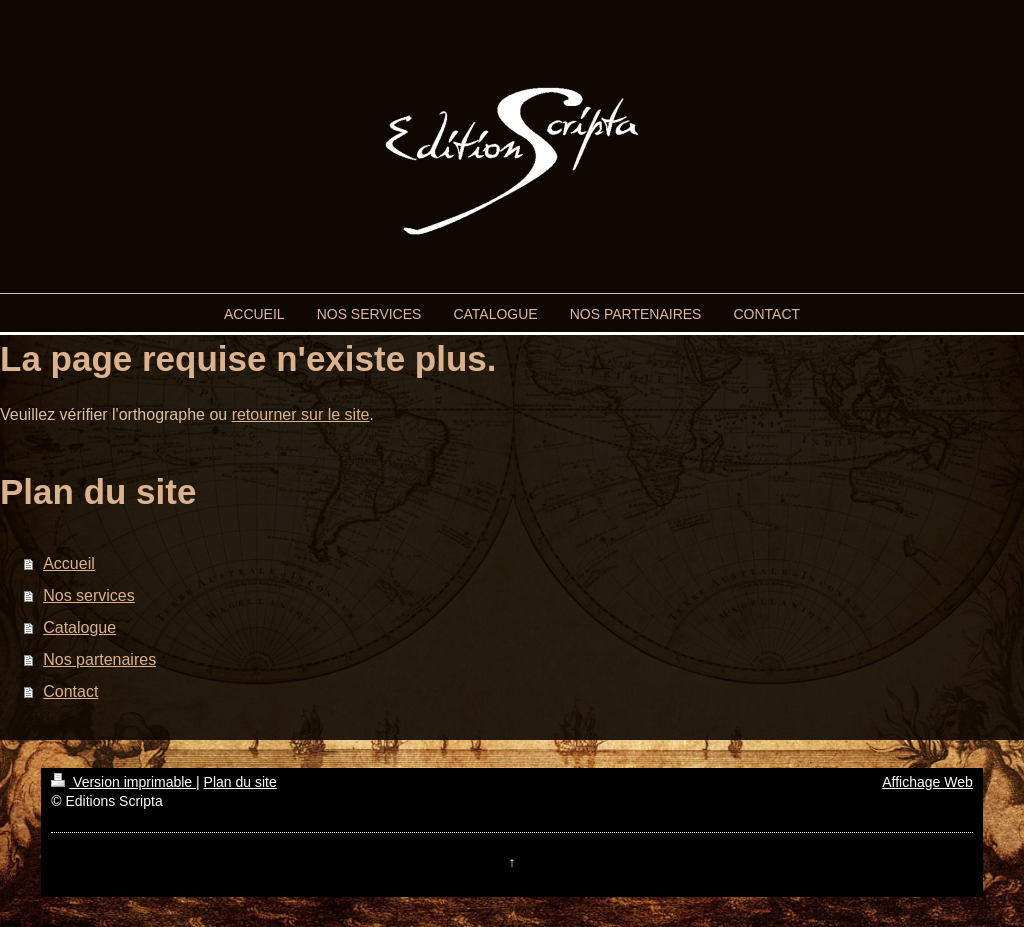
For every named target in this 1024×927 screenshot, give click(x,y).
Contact (70, 691)
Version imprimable (123, 782)
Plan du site (240, 782)
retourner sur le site (301, 414)
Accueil (69, 563)
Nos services (89, 595)
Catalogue (79, 627)
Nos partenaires (99, 659)
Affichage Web (927, 782)
